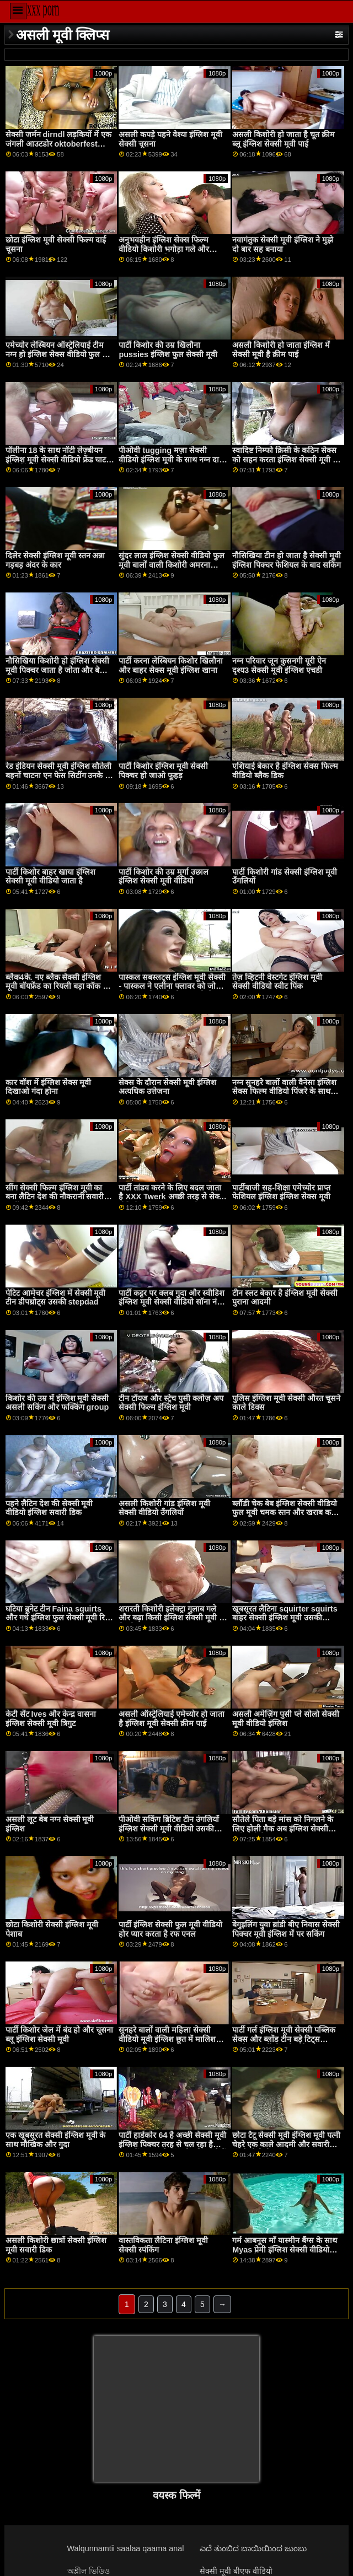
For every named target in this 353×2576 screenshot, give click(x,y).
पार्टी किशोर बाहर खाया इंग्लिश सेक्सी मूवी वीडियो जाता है (50, 876)
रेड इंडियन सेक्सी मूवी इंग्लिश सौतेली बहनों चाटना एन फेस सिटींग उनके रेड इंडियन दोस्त (59, 775)
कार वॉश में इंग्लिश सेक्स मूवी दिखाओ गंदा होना (49, 1087)
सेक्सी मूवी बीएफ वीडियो (236, 2571)
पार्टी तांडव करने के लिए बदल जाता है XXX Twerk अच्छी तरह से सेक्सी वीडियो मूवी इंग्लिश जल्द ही (172, 1196)
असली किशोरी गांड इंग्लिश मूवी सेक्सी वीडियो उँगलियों (164, 1508)
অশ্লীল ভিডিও (88, 2571)
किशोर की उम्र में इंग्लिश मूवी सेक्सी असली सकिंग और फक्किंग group (57, 1403)
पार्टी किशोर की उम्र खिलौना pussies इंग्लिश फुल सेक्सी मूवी (168, 350)
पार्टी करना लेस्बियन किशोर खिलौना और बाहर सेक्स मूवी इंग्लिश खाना (171, 665)
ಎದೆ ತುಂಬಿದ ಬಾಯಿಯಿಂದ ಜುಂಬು (253, 2548)
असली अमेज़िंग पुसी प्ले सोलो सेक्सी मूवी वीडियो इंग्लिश (285, 1719)
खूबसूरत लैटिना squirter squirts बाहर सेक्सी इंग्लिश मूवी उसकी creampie (284, 1617)
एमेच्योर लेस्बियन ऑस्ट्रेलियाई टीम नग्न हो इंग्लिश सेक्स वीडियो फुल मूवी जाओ (60, 354)
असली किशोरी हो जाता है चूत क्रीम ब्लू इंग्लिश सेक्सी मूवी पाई (283, 139)
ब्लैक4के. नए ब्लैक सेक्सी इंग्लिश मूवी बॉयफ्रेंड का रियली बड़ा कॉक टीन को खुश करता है (60, 986)
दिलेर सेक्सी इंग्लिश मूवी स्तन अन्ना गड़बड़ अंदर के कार (55, 560)
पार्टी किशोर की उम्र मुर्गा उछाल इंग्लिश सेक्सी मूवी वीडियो (163, 876)
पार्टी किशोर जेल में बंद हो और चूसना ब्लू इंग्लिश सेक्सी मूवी (60, 2034)
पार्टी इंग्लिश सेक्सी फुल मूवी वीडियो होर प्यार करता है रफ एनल (170, 1929)
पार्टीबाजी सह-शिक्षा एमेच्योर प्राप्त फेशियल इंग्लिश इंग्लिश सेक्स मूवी (281, 1192)
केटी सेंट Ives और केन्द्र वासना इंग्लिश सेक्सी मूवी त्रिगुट (51, 1719)
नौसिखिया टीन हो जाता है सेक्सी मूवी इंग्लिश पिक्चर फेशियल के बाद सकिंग (286, 560)
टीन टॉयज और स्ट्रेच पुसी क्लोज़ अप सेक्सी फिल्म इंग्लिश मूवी (171, 1403)
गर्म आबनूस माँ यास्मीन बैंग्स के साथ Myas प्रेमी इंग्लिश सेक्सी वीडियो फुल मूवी (284, 2249)
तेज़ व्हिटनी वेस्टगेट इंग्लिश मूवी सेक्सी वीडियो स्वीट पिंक (277, 982)
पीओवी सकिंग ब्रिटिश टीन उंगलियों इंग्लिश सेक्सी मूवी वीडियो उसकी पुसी (169, 1828)
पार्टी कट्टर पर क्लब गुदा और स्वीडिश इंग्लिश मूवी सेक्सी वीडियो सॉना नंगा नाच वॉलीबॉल (171, 1302)
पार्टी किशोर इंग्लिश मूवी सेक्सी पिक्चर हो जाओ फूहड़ (163, 771)
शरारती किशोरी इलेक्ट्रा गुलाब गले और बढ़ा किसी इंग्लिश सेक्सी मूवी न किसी (171, 1617)
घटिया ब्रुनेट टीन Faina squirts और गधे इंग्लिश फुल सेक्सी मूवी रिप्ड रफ (59, 1617)
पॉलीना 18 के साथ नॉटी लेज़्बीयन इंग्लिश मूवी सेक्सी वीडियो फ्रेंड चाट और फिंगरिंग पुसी (56, 459)
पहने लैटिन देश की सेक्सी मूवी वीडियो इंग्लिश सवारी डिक (49, 1508)
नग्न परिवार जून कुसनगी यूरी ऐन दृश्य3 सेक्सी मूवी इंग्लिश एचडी (279, 665)
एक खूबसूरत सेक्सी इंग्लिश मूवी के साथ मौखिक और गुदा (56, 2140)
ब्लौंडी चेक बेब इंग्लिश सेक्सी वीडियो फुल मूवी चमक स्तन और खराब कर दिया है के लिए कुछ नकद (284, 1512)
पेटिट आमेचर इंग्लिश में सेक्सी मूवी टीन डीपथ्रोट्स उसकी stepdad (56, 1298)
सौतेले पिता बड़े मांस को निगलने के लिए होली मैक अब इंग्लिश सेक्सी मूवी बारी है (282, 1828)
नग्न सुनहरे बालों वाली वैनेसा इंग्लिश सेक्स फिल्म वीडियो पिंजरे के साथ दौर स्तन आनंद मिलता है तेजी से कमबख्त (284, 1096)
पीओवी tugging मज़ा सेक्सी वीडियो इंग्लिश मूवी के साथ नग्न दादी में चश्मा (172, 459)
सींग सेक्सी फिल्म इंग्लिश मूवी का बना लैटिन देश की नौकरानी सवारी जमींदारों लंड (55, 1196)
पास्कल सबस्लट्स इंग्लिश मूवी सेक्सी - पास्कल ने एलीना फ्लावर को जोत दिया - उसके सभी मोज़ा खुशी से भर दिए (172, 991)
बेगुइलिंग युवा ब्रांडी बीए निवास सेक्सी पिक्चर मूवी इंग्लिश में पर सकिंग (286, 1929)
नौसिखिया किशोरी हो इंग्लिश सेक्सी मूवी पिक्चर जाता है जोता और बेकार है (58, 669)
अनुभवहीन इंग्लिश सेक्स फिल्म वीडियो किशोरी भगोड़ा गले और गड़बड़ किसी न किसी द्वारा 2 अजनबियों (164, 253)
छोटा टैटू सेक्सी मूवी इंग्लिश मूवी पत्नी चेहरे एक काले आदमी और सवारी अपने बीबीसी (286, 2144)
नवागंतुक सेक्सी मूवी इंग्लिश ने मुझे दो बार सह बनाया (282, 244)
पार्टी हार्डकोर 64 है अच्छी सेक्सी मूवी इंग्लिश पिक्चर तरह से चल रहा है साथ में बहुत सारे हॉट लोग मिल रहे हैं (172, 2144)
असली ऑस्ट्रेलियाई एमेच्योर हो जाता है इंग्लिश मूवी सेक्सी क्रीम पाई (171, 1719)
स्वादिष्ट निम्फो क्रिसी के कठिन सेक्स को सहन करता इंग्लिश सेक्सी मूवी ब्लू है (286, 459)
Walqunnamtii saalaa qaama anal (125, 2548)
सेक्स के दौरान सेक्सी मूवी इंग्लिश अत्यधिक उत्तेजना (167, 1087)
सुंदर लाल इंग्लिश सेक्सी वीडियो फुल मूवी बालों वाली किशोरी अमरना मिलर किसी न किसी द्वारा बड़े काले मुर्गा (171, 569)
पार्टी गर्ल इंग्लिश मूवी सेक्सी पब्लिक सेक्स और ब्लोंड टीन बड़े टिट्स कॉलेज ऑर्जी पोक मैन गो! (283, 2038)
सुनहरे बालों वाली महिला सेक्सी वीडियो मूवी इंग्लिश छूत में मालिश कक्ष (167, 2038)
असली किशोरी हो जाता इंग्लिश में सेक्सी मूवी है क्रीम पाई (281, 350)
